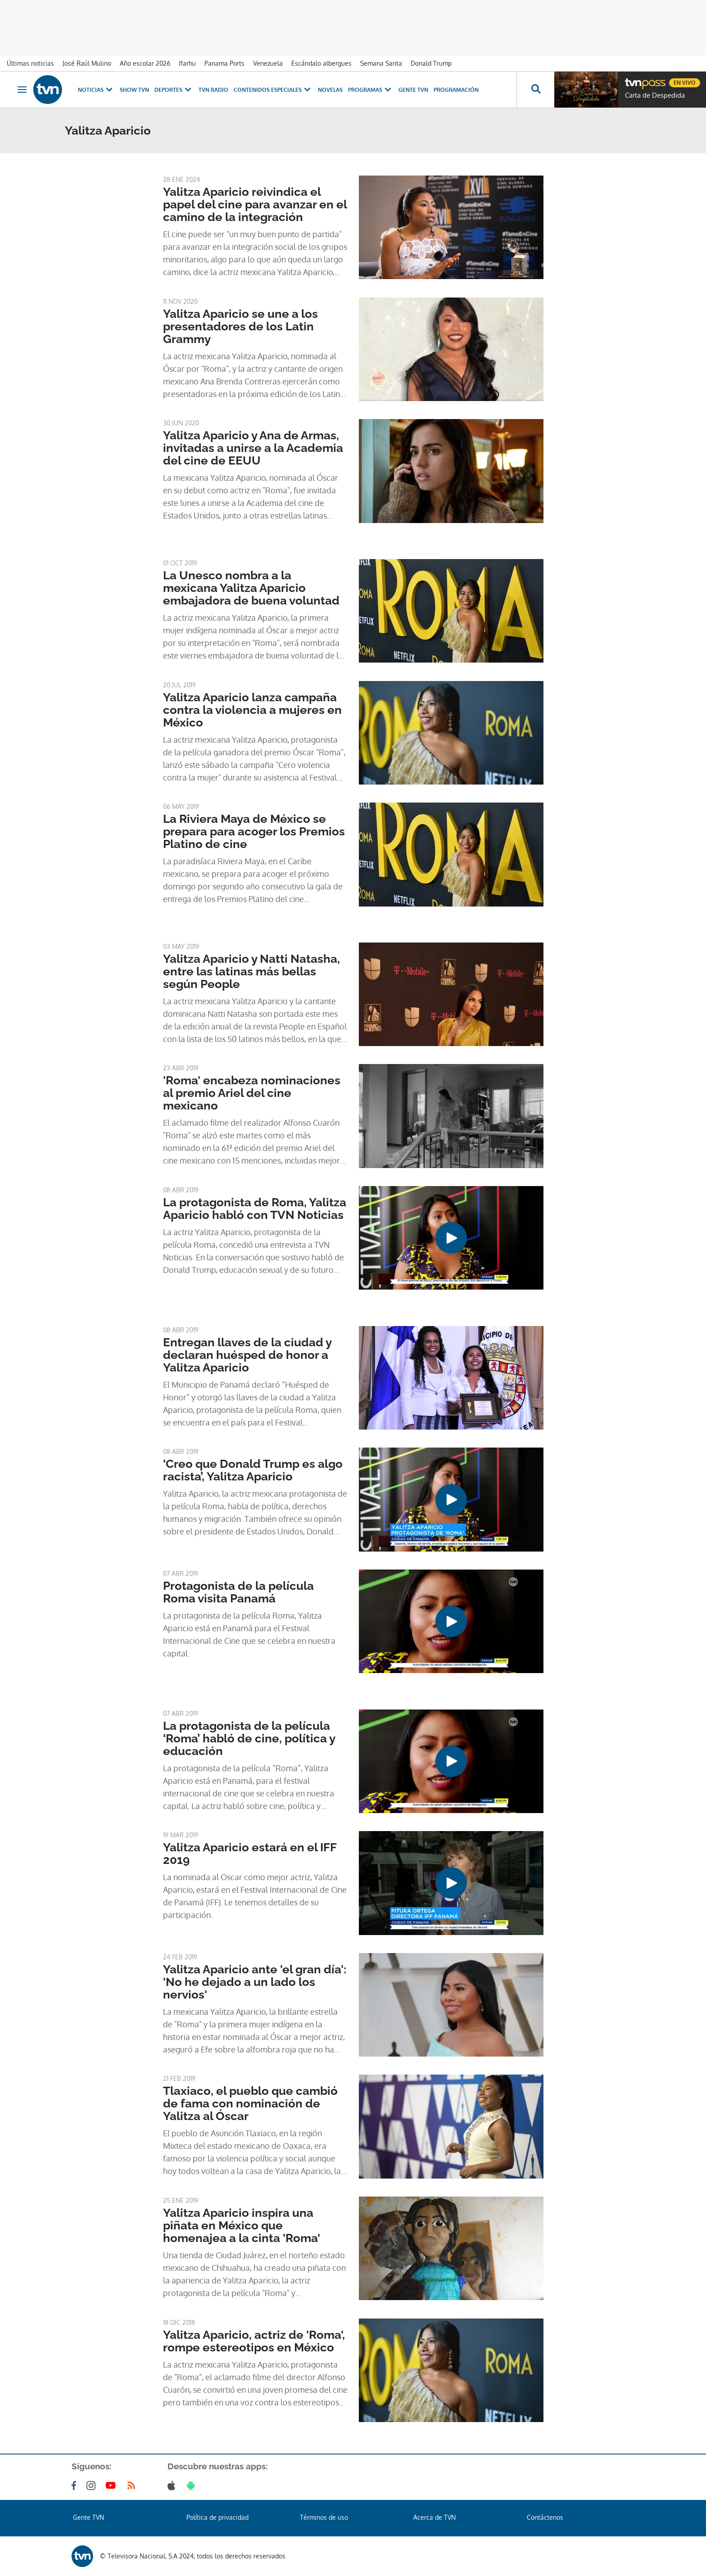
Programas (370, 89)
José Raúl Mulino (87, 63)
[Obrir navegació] (22, 89)
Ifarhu (187, 63)
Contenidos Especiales (273, 89)
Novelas (330, 89)
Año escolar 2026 (145, 63)
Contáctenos (545, 2517)
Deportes (173, 89)
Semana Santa (381, 63)
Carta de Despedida (655, 95)
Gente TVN (413, 89)
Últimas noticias (30, 63)
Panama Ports (224, 63)
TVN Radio (213, 89)
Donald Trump (431, 63)
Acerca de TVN (434, 2517)
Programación (456, 89)
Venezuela (268, 63)
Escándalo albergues (321, 63)
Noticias (96, 89)
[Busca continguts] (535, 90)
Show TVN (134, 89)
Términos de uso (324, 2517)
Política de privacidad (217, 2517)
